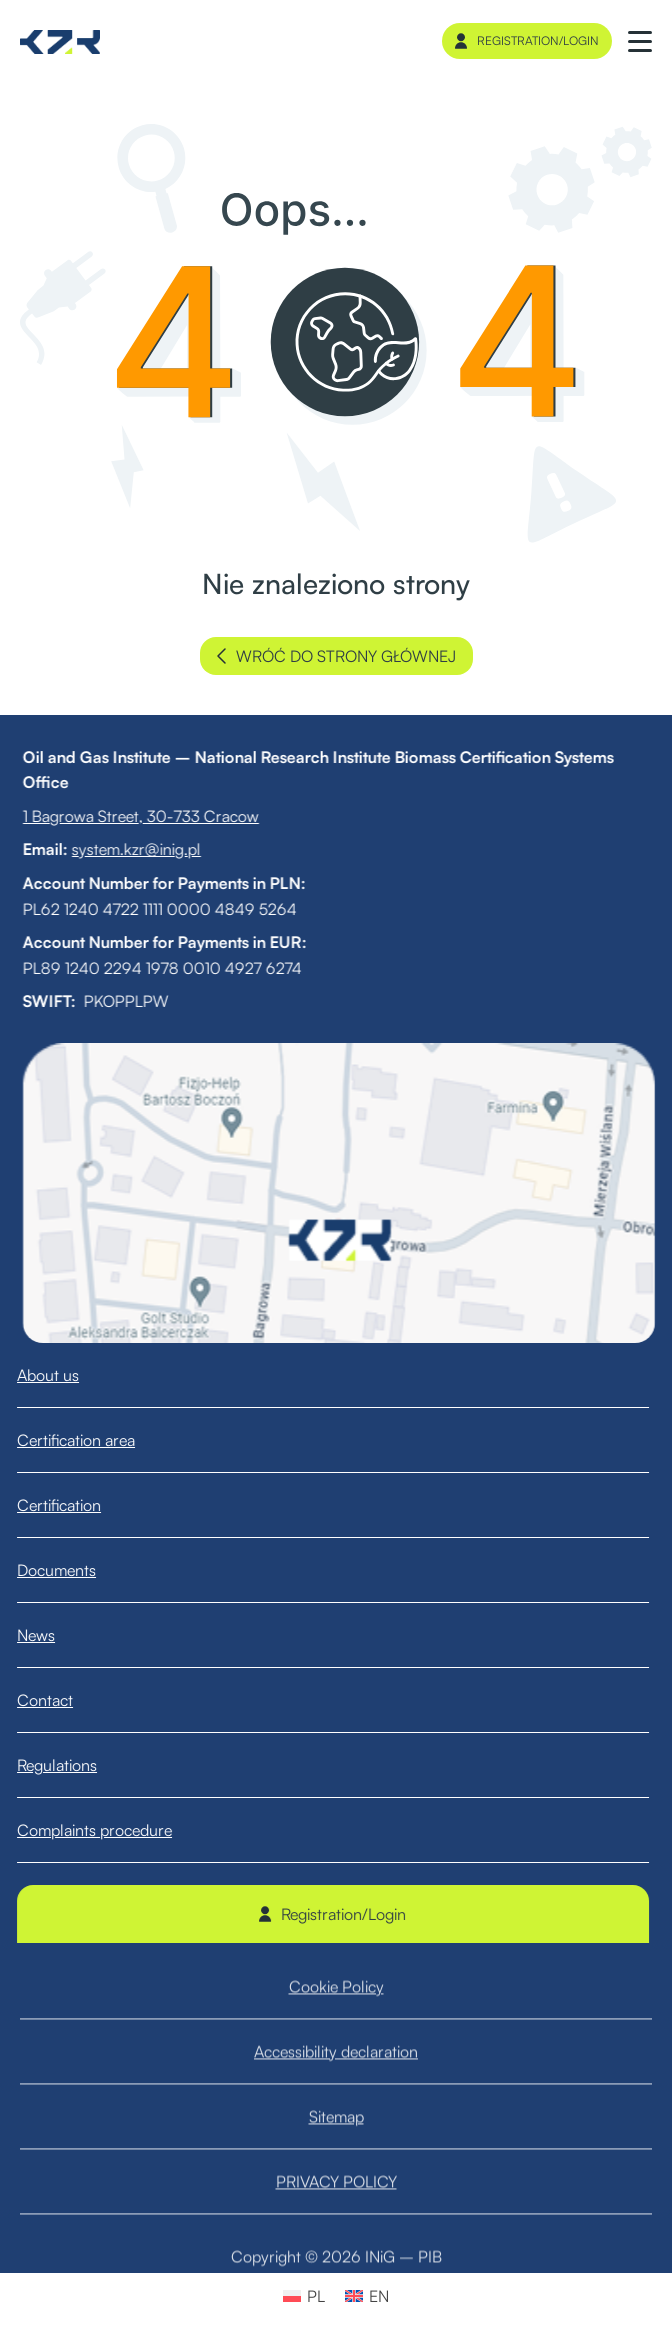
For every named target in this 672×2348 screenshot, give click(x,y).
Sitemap (336, 2144)
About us (66, 1375)
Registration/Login (527, 41)
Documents (74, 1570)
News (54, 1635)
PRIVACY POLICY (336, 2209)
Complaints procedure (112, 1830)
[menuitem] (304, 2295)
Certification (77, 1505)
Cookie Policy (336, 2014)
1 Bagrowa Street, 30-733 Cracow (123, 816)
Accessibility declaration (336, 2079)
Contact (63, 1700)
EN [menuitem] (379, 2296)
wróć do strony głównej (336, 656)
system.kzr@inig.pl (118, 849)
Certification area (94, 1440)
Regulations (75, 1765)
